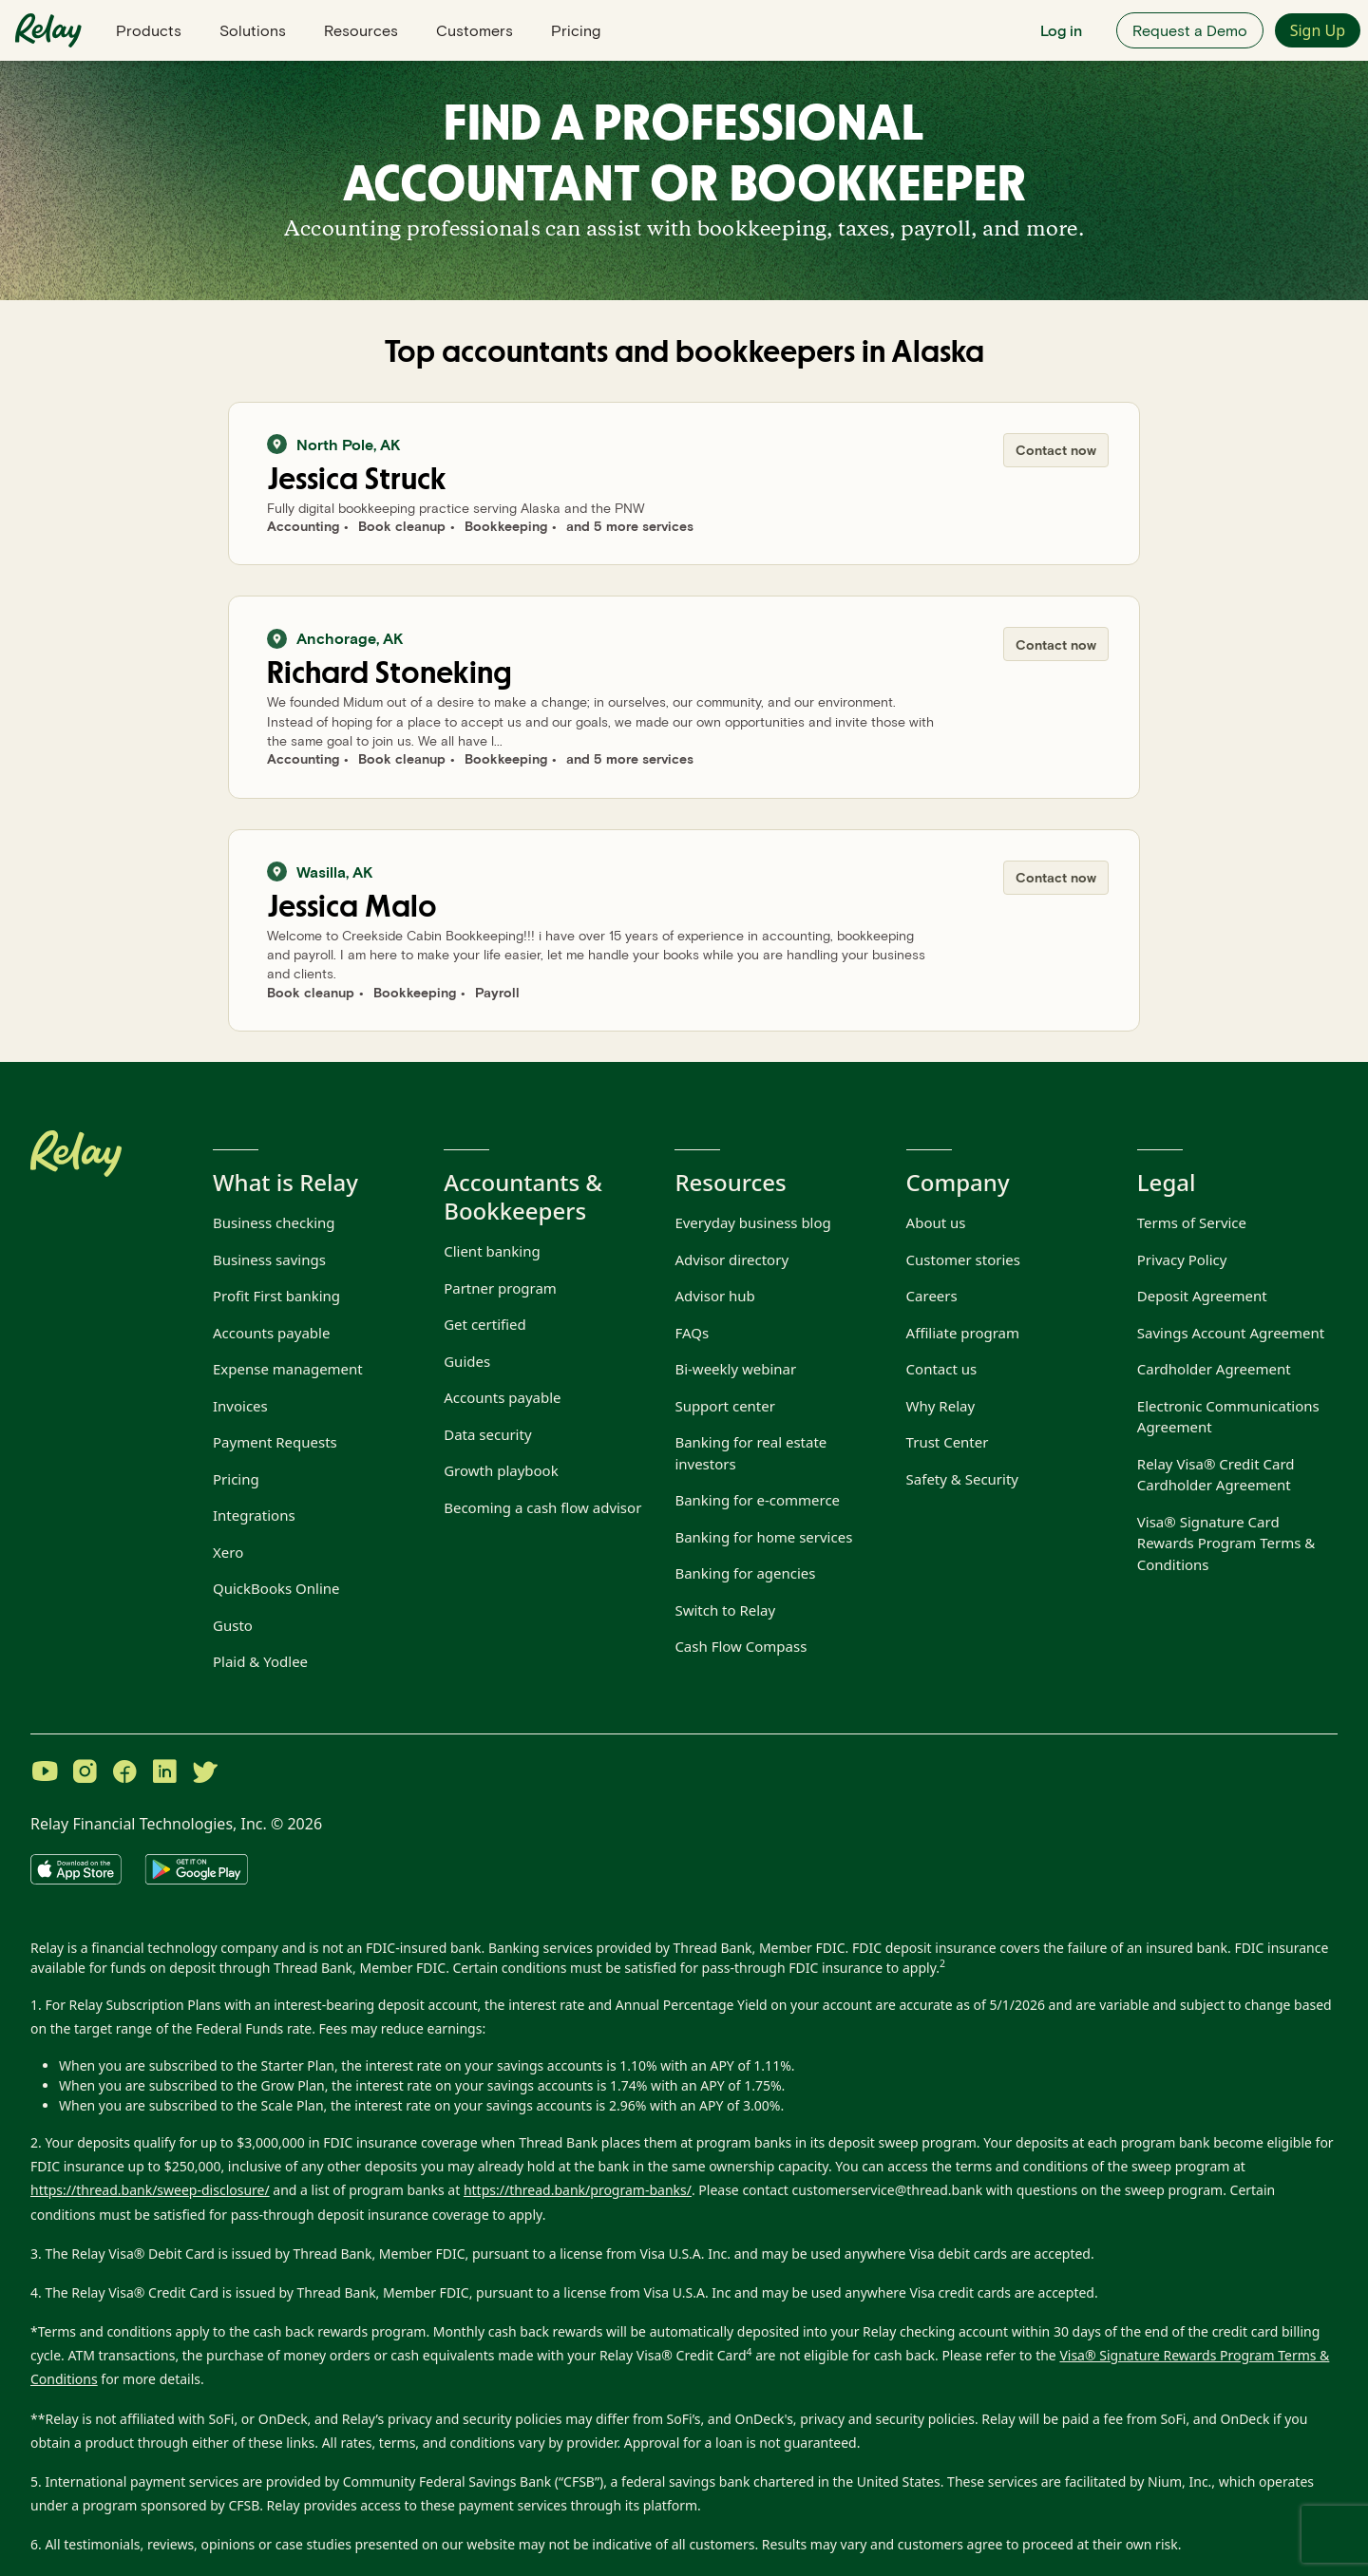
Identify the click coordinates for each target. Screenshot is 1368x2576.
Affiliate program (962, 1332)
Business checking (274, 1222)
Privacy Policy (1182, 1259)
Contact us (942, 1368)
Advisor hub (714, 1295)
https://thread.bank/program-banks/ (578, 2190)
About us (936, 1222)
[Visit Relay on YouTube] (44, 1773)
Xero (228, 1552)
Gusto (233, 1625)
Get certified (485, 1324)
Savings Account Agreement (1230, 1332)
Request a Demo (1189, 30)
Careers (932, 1295)
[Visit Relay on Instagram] (84, 1773)
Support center (724, 1405)
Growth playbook (501, 1470)
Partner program (500, 1288)
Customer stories (963, 1259)
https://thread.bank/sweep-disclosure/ (150, 2190)
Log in (1061, 30)
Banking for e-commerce (757, 1499)
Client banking (492, 1250)
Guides (467, 1361)
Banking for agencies (744, 1572)
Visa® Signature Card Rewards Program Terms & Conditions (1226, 1543)
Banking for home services (763, 1536)
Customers (474, 30)
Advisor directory (731, 1259)
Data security (487, 1434)
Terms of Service (1191, 1222)
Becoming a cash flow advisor (542, 1507)
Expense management (288, 1368)
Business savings (269, 1259)
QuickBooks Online (276, 1588)
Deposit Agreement (1202, 1295)
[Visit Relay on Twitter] (204, 1773)
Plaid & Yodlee (260, 1661)
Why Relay (941, 1405)
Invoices (240, 1405)
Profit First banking (276, 1295)
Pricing (575, 30)
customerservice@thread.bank (887, 2190)
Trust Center (947, 1441)
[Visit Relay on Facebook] (124, 1773)
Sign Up (1317, 30)
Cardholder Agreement (1214, 1368)
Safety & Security (962, 1478)
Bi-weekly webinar (735, 1368)
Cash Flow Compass (740, 1646)
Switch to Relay (724, 1610)
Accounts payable (271, 1332)
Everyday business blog (752, 1222)
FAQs (691, 1332)
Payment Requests (275, 1441)
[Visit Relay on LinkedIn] (164, 1773)
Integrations (254, 1515)
